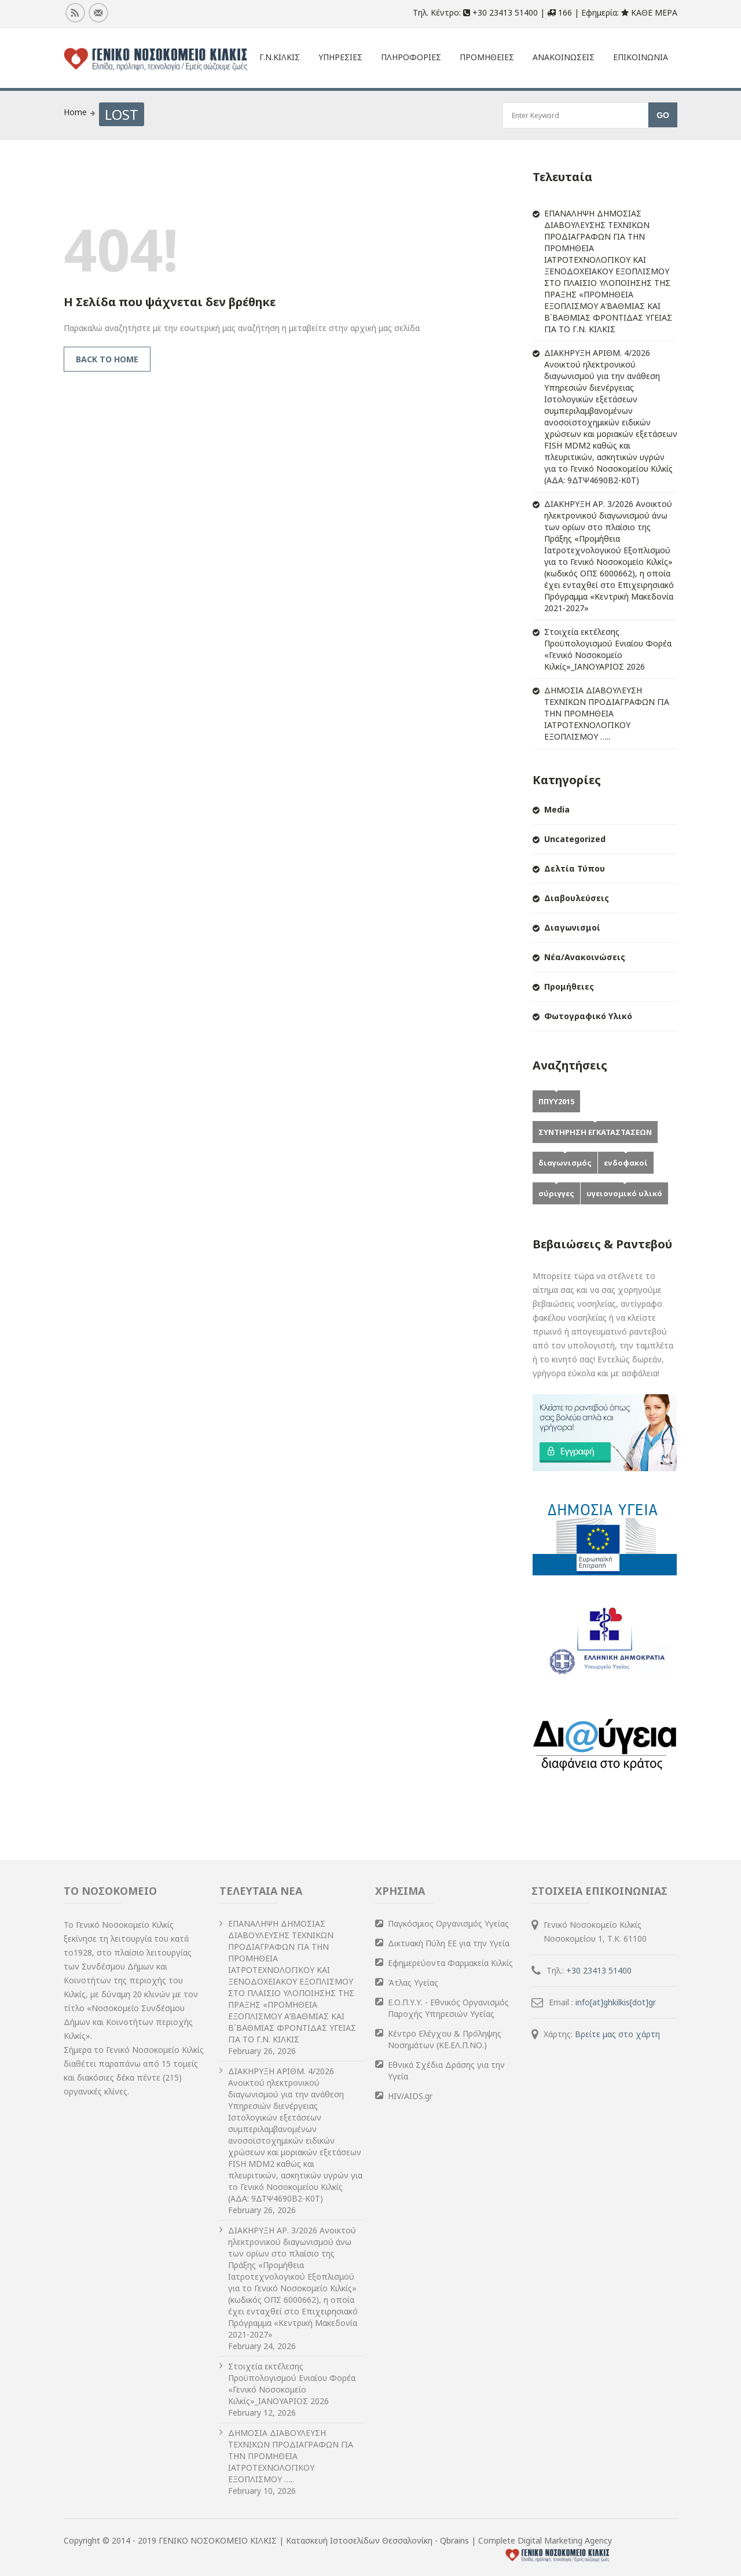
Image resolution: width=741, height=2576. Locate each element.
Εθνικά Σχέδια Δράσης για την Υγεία (446, 2070)
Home (75, 111)
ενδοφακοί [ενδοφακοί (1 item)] (626, 1162)
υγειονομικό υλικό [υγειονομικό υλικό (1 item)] (624, 1193)
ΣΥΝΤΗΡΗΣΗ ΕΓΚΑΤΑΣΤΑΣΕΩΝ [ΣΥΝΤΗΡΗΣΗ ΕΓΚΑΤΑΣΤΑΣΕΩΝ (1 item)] (595, 1132)
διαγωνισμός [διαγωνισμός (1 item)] (565, 1162)
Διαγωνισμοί (572, 927)
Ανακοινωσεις (564, 57)
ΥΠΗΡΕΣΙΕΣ (340, 57)
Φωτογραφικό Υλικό (588, 1015)
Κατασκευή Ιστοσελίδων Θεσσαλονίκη (360, 2540)
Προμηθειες (487, 57)
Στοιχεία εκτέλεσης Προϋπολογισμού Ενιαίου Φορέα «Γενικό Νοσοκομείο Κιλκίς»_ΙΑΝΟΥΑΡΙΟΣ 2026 (608, 649)
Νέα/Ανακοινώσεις (584, 956)
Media (557, 809)
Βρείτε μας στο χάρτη (617, 2034)
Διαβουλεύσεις (576, 897)
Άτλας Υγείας (413, 1982)
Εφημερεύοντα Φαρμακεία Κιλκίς (450, 1962)
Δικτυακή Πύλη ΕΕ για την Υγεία (448, 1943)
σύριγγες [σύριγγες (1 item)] (556, 1193)
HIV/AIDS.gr (410, 2095)
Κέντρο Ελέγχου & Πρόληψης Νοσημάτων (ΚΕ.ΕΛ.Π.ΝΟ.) (444, 2039)
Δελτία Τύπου (574, 868)
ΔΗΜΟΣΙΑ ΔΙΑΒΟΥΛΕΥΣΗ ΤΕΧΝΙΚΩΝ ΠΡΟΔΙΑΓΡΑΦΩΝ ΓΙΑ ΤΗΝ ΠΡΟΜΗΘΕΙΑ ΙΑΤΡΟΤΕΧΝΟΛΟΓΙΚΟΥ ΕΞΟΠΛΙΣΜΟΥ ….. (606, 713)
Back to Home (107, 359)
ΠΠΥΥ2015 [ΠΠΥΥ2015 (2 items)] (556, 1101)
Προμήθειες (569, 986)
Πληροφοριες (411, 57)
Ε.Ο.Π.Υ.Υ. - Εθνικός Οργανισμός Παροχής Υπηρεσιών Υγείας (448, 2008)
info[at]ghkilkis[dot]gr (615, 2002)
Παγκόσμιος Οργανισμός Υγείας (448, 1923)
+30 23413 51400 (599, 1970)
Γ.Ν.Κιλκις (279, 57)
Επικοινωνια (640, 57)
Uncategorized (575, 838)
